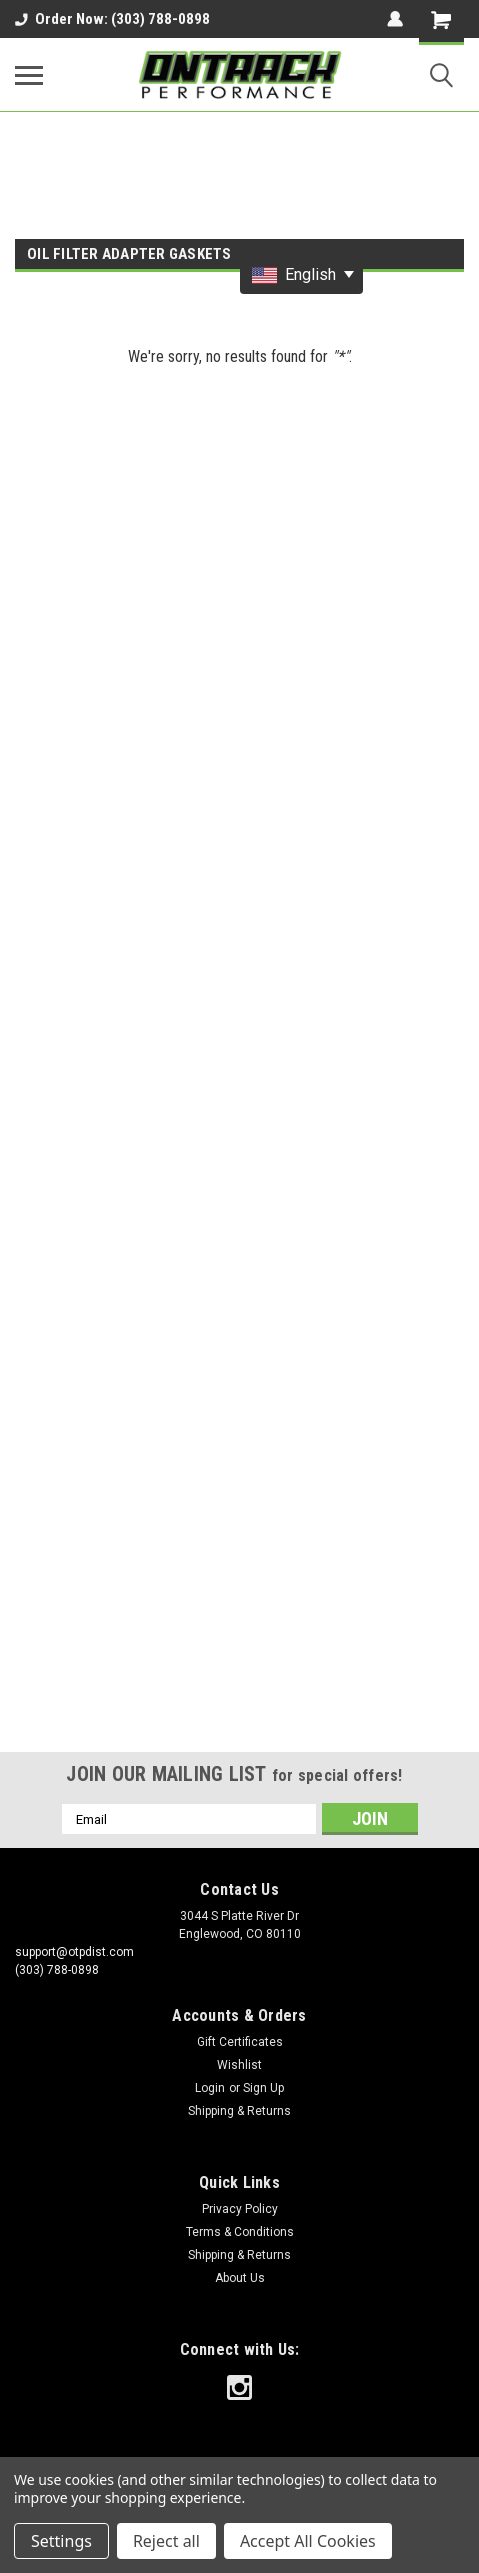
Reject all (166, 2541)
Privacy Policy (240, 2209)
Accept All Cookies (308, 2541)
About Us (240, 2278)
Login (210, 2088)
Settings (61, 2541)
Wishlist (239, 2065)
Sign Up (263, 2088)
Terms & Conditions (240, 2232)
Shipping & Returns (239, 2111)
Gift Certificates (240, 2042)
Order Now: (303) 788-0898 (112, 19)
